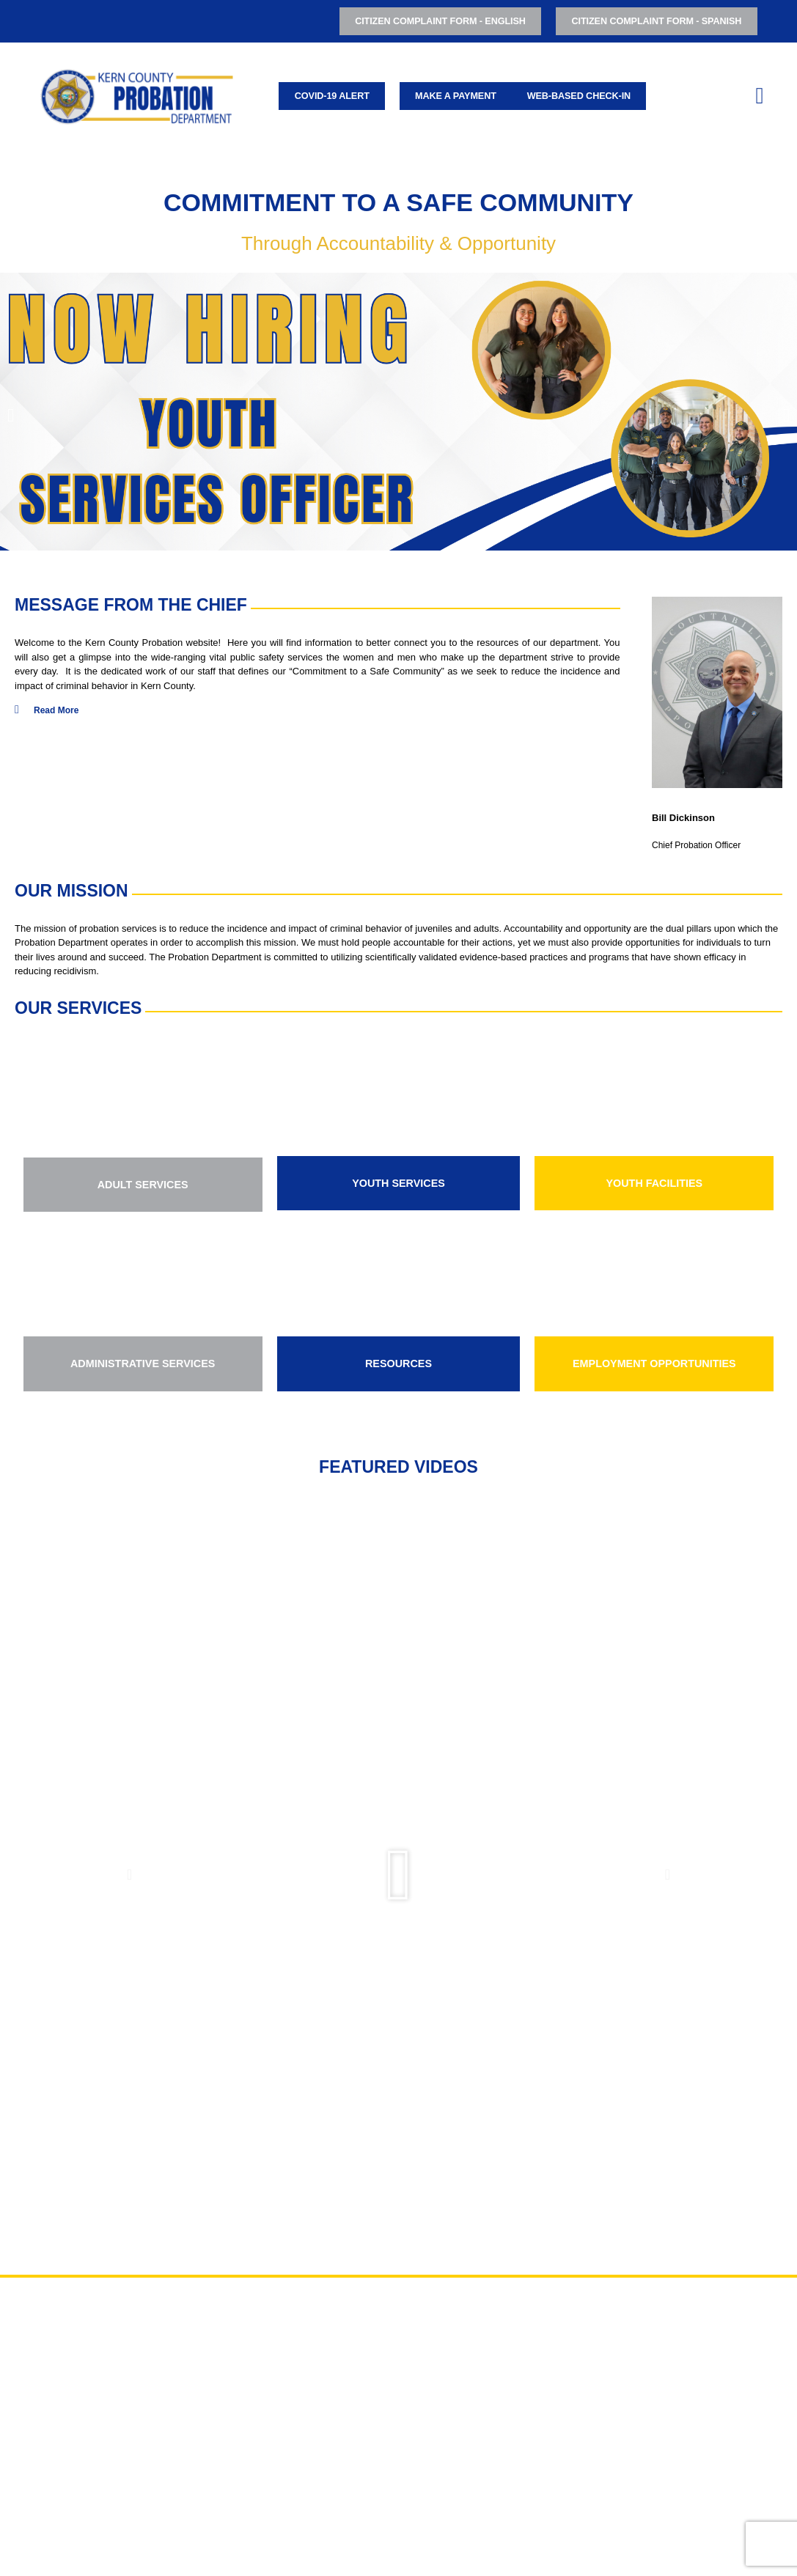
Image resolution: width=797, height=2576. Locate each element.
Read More (56, 709)
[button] (10, 414)
